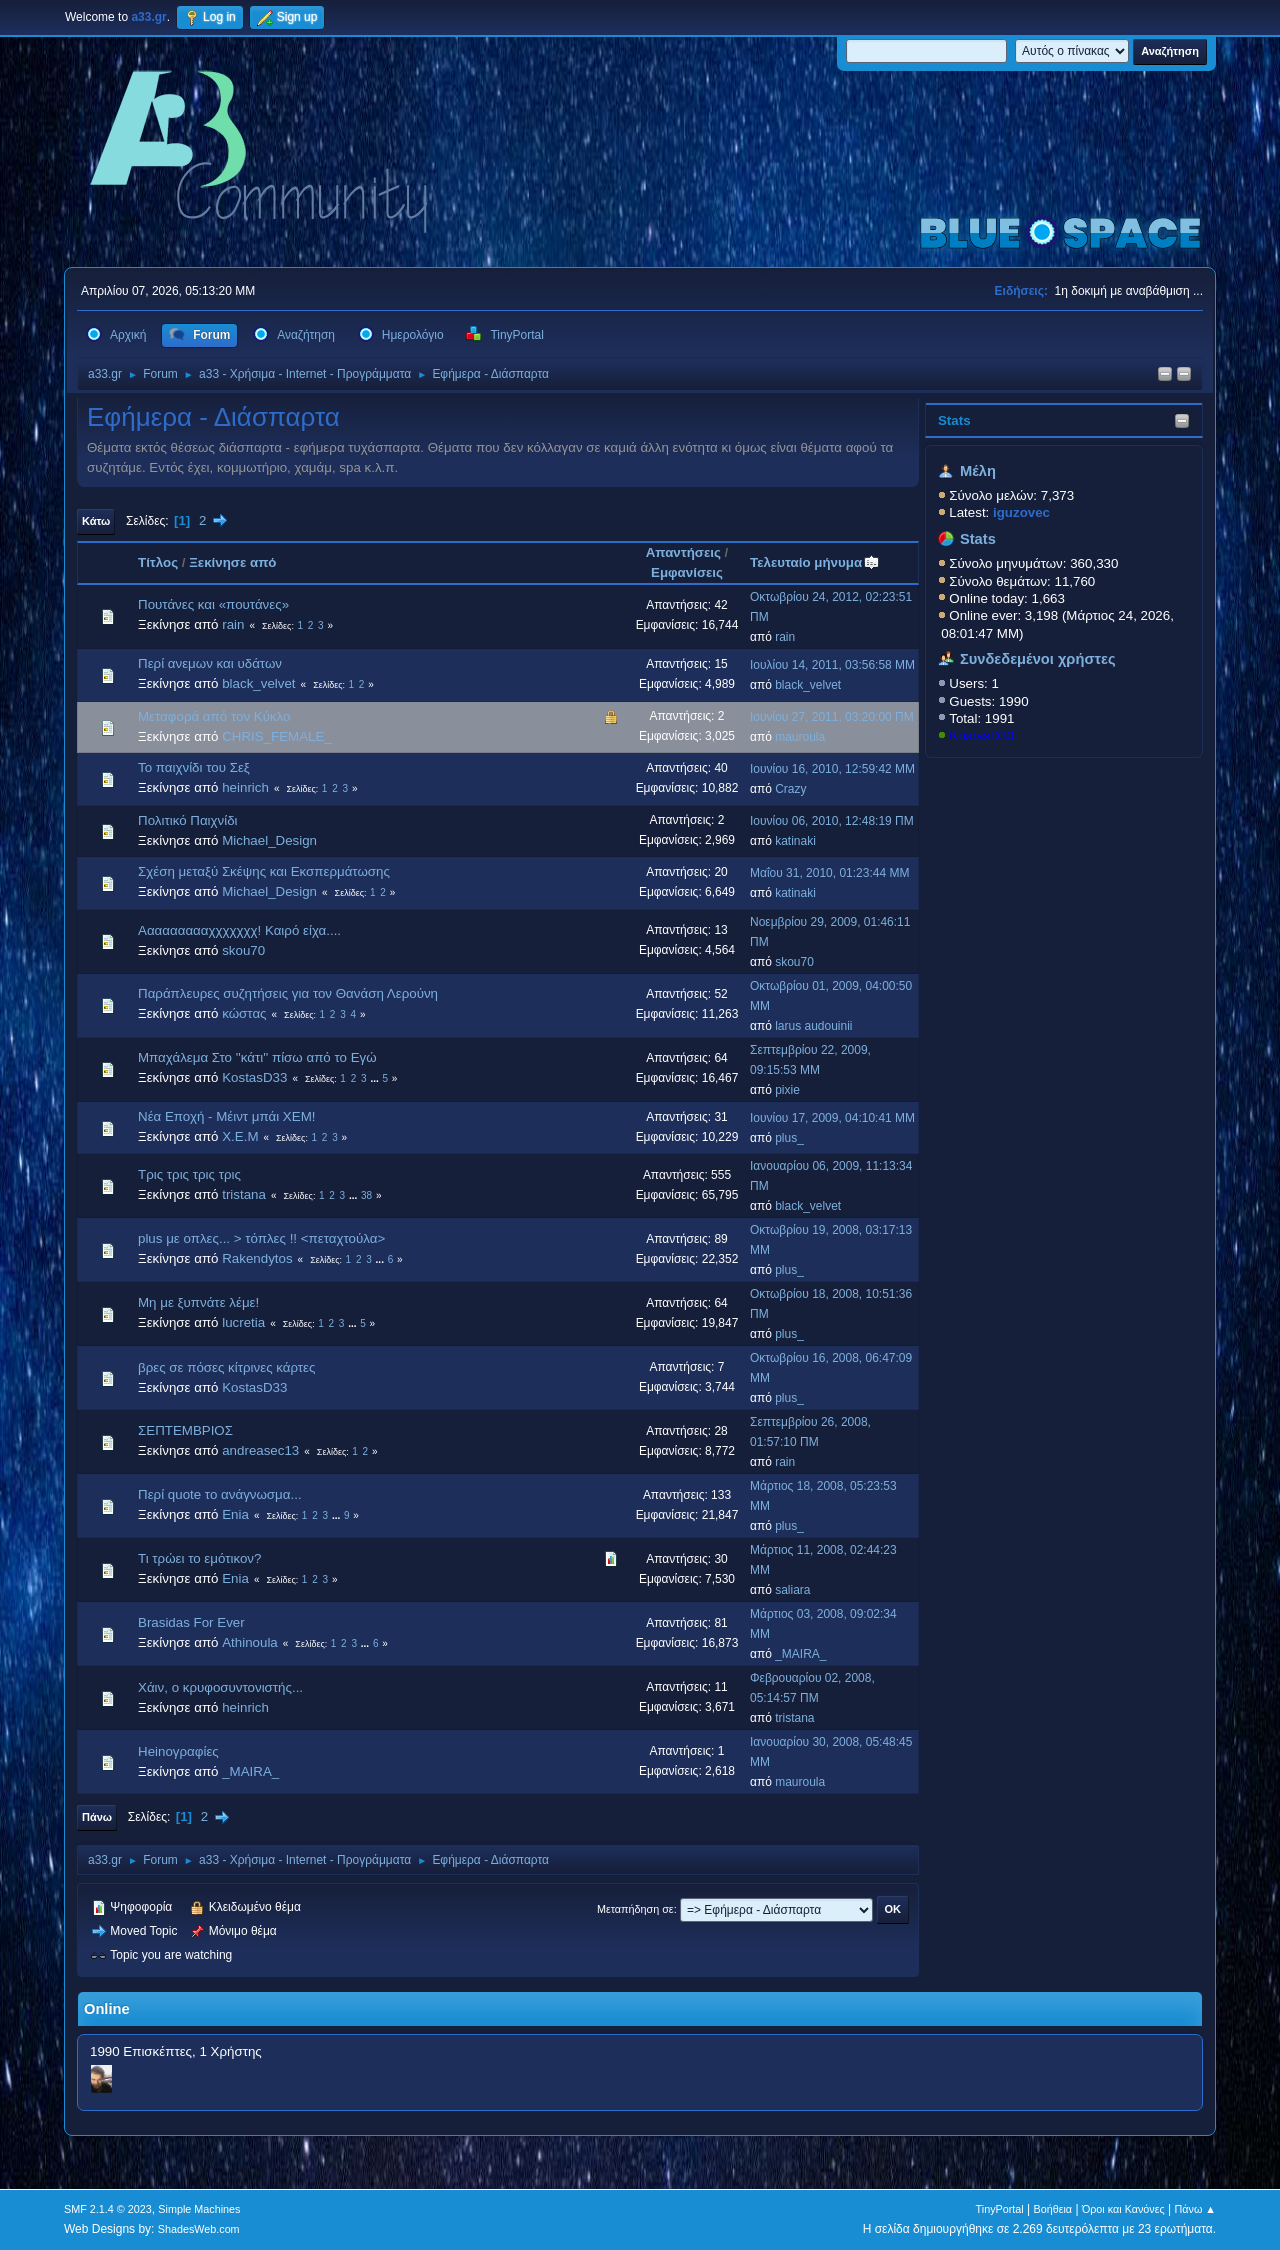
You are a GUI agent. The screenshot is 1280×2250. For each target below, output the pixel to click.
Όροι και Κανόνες (1123, 2209)
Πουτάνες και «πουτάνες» (213, 604)
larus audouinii (813, 1026)
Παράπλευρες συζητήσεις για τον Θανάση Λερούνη (288, 993)
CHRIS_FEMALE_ (277, 736)
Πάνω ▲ (1196, 2209)
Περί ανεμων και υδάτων (210, 663)
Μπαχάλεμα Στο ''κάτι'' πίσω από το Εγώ (257, 1057)
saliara (792, 1590)
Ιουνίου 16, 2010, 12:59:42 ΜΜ (832, 769)
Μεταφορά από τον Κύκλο (214, 716)
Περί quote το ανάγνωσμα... (220, 1494)
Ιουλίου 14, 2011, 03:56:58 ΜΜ (832, 665)
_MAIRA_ (800, 1654)
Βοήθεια (1052, 2209)
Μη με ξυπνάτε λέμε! (198, 1302)
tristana (244, 1194)
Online (107, 2009)
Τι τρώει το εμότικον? (199, 1558)
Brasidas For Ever (191, 1622)
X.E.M (240, 1136)
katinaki (795, 841)
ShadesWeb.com (199, 2229)
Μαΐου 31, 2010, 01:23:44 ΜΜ (829, 873)
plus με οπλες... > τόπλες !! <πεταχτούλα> (261, 1238)
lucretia (243, 1322)
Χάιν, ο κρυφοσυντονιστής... (220, 1687)
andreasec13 (260, 1450)
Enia (235, 1514)
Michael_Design (269, 840)
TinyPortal (1000, 2209)
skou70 (243, 950)
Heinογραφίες (178, 1751)
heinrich (245, 787)
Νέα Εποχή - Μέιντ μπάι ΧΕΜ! (226, 1116)
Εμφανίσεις (687, 572)
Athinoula (250, 1642)
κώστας (244, 1013)
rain (233, 624)
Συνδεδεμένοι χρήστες (1038, 659)
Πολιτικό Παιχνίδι (188, 820)
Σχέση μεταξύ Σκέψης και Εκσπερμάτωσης (264, 871)
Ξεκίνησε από (232, 562)
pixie (787, 1090)
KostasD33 (981, 735)
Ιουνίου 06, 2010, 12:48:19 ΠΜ (832, 821)
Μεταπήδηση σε (635, 1909)
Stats (954, 420)
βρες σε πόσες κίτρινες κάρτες (226, 1367)
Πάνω (97, 1817)
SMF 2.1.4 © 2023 (108, 2209)
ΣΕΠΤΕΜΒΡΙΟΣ (185, 1430)
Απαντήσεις (683, 552)
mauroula (800, 737)
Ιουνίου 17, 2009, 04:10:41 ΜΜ (832, 1118)
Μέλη (978, 471)
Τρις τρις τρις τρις (189, 1174)
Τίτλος (158, 562)
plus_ (789, 1138)
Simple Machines (199, 2209)
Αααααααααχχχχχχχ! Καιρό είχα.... (239, 930)
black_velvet (258, 683)
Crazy (790, 789)
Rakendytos (257, 1258)
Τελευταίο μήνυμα (815, 562)
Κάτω (96, 521)
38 (366, 1195)
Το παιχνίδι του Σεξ (194, 767)
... (375, 1078)
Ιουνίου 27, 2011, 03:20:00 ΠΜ (832, 717)
